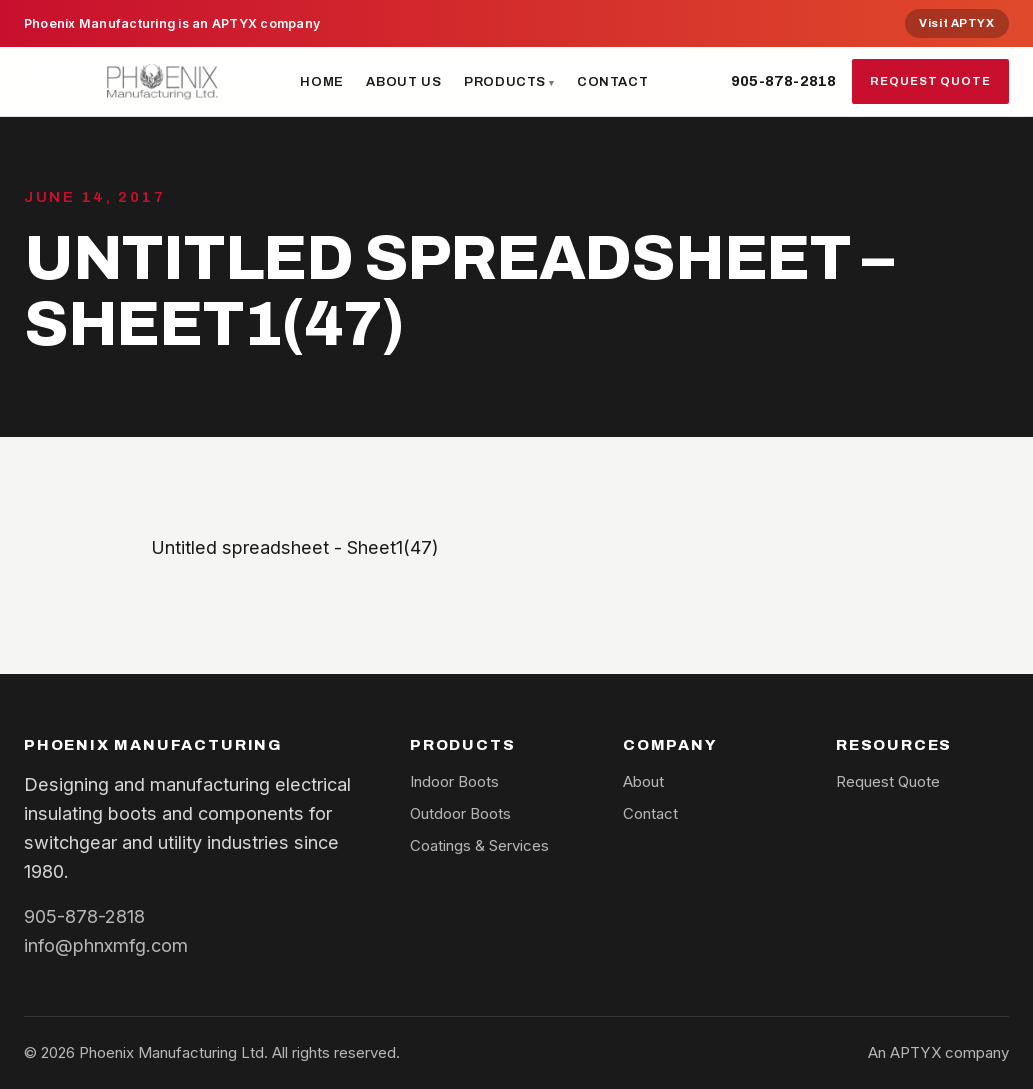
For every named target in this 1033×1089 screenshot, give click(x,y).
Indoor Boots (454, 781)
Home (322, 81)
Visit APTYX (956, 23)
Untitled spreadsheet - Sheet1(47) (295, 547)
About (643, 781)
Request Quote (930, 81)
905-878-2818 (783, 81)
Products (505, 81)
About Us (403, 81)
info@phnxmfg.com (106, 945)
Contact (613, 81)
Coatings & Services (479, 845)
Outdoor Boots (460, 813)
